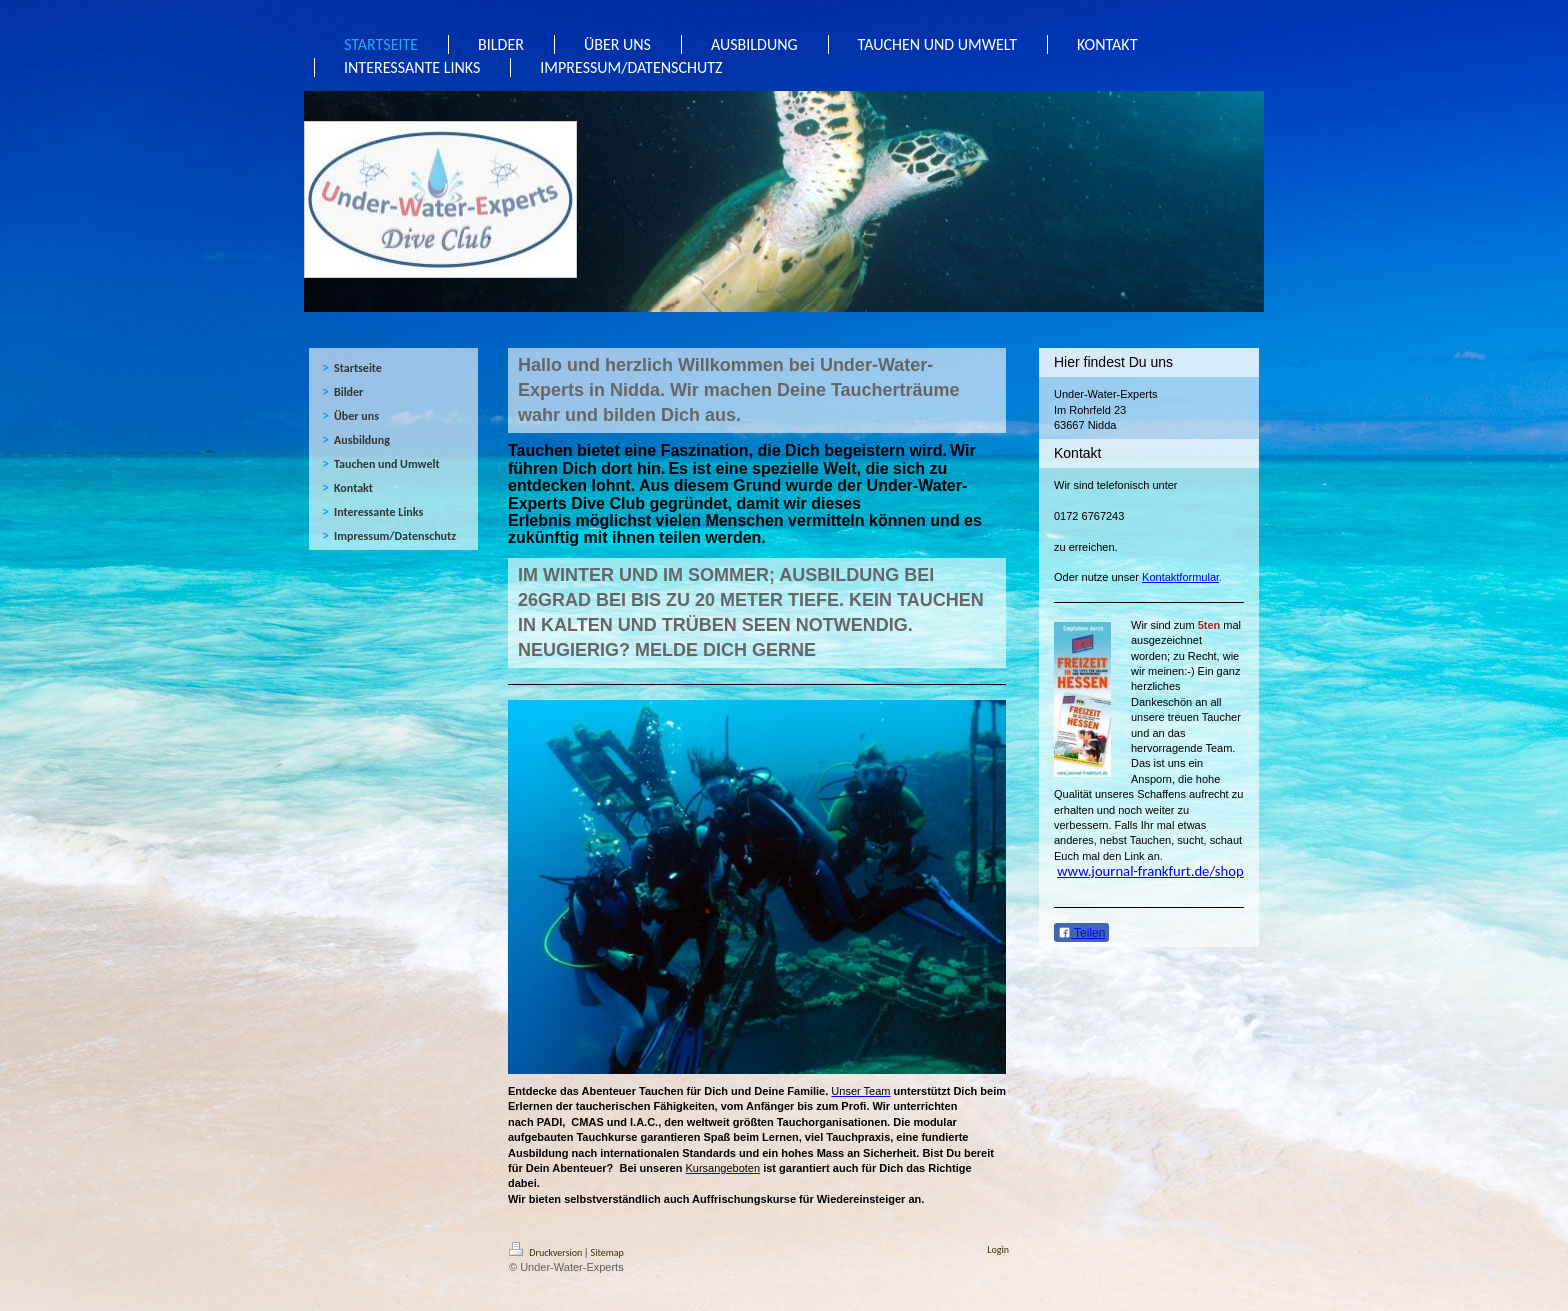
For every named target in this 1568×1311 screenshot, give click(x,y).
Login (998, 1249)
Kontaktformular (1180, 577)
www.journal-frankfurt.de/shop (1150, 871)
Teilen (1081, 933)
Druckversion (547, 1252)
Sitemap (607, 1252)
